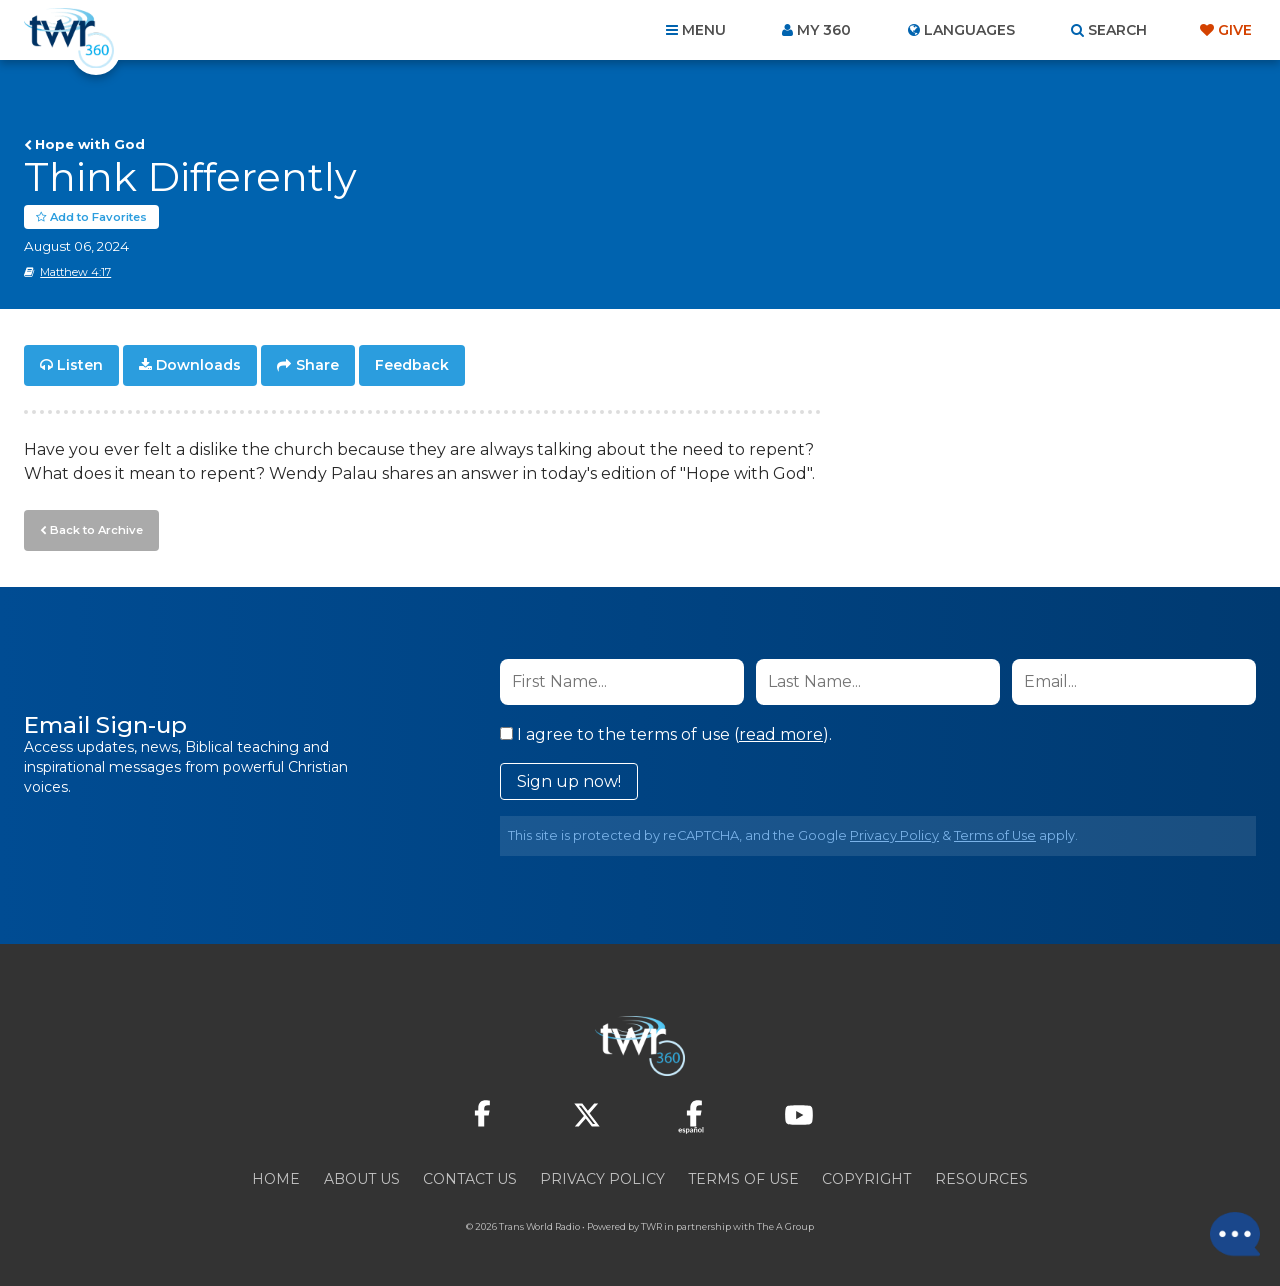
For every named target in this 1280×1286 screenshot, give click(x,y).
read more (781, 733)
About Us (362, 1178)
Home (276, 1178)
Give (1235, 30)
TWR (651, 1225)
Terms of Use (995, 834)
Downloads (198, 366)
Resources (981, 1178)
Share (317, 366)
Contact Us (470, 1178)
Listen (80, 366)
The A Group (785, 1225)
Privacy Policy (894, 834)
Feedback (412, 366)
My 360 (824, 30)
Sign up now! (569, 780)
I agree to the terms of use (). (666, 733)
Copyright (866, 1178)
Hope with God (90, 144)
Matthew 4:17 (75, 273)
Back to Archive (95, 529)
